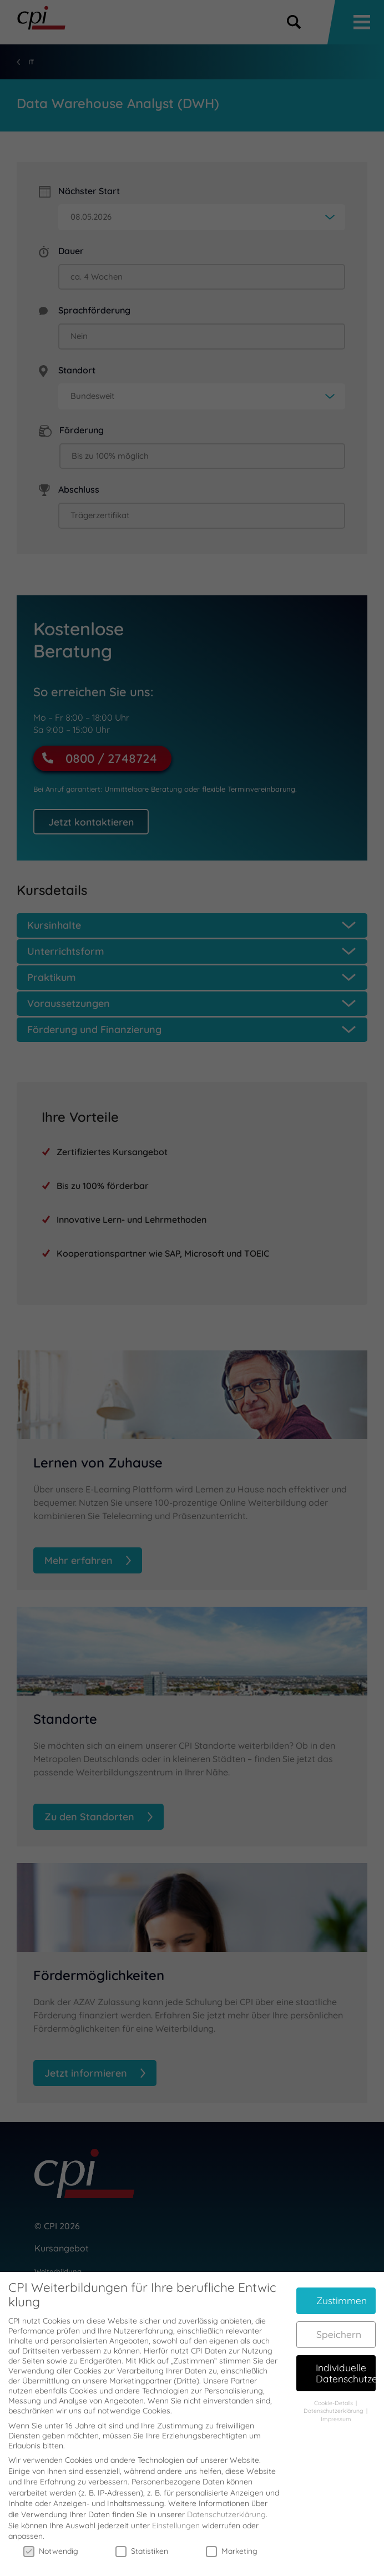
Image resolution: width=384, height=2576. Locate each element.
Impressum (336, 2408)
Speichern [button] (338, 2323)
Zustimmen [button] (341, 2290)
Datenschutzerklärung (226, 2504)
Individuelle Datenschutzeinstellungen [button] (346, 2362)
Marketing (231, 2540)
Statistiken (141, 2540)
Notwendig (50, 2540)
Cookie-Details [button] (334, 2392)
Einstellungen (176, 2515)
